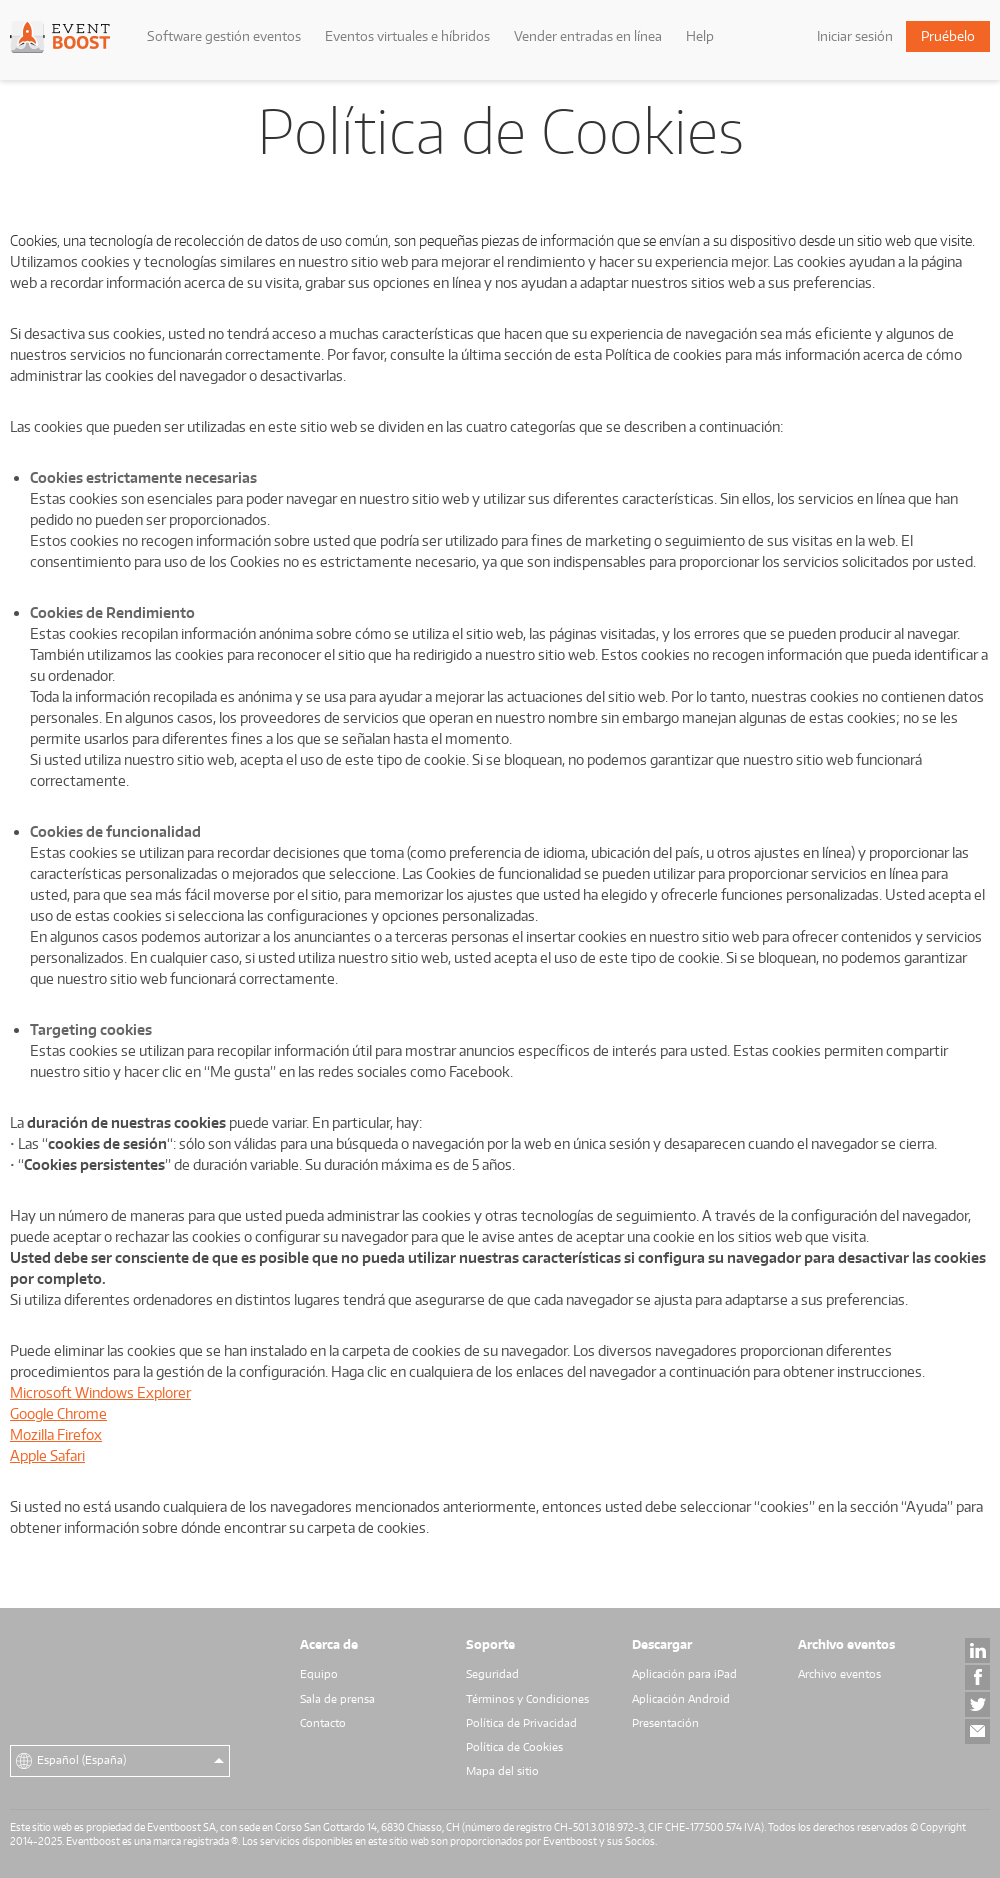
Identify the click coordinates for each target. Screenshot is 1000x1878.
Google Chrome (58, 1413)
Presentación (665, 1723)
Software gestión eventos (224, 36)
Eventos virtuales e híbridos (407, 36)
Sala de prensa (337, 1699)
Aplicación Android (681, 1699)
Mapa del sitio (502, 1771)
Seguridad (492, 1674)
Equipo (319, 1674)
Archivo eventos (839, 1674)
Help (700, 36)
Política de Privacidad (521, 1723)
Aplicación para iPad (684, 1674)
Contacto (323, 1723)
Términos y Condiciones (527, 1699)
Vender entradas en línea (588, 36)
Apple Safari (47, 1455)
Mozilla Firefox (56, 1434)
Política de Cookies (514, 1747)
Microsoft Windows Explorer (100, 1392)
